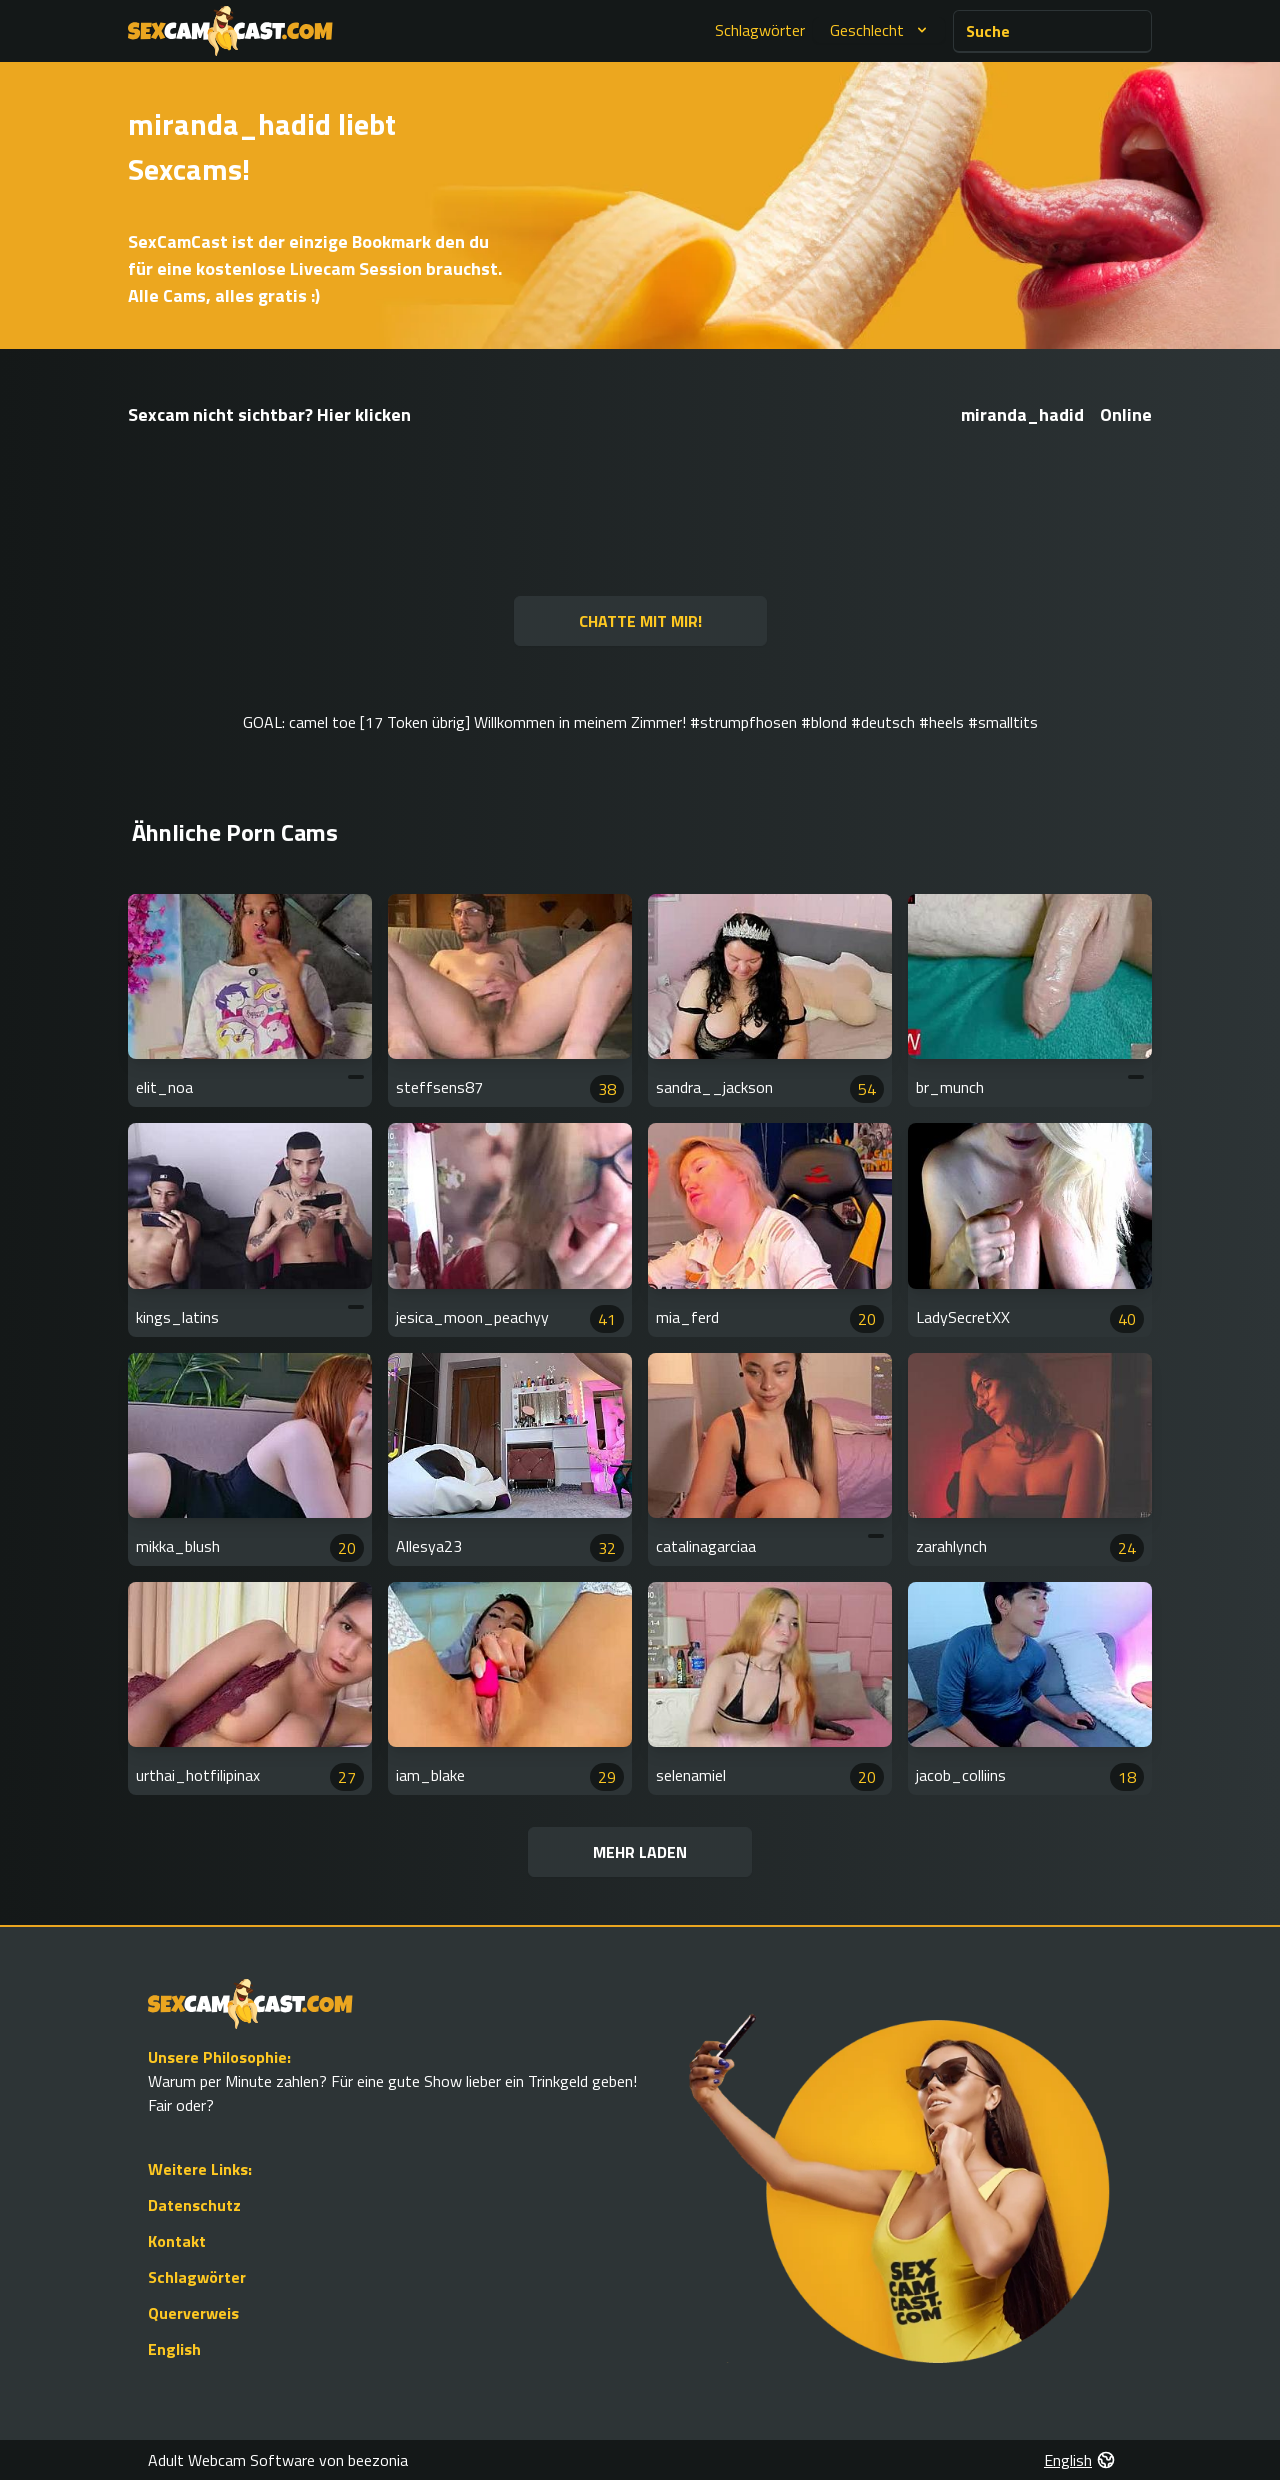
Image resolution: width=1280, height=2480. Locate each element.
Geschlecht (881, 30)
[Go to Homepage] (230, 31)
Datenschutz (194, 2205)
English (174, 2349)
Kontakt (177, 2241)
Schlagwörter (760, 30)
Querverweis (193, 2313)
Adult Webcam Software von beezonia (278, 2460)
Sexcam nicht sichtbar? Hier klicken (269, 414)
